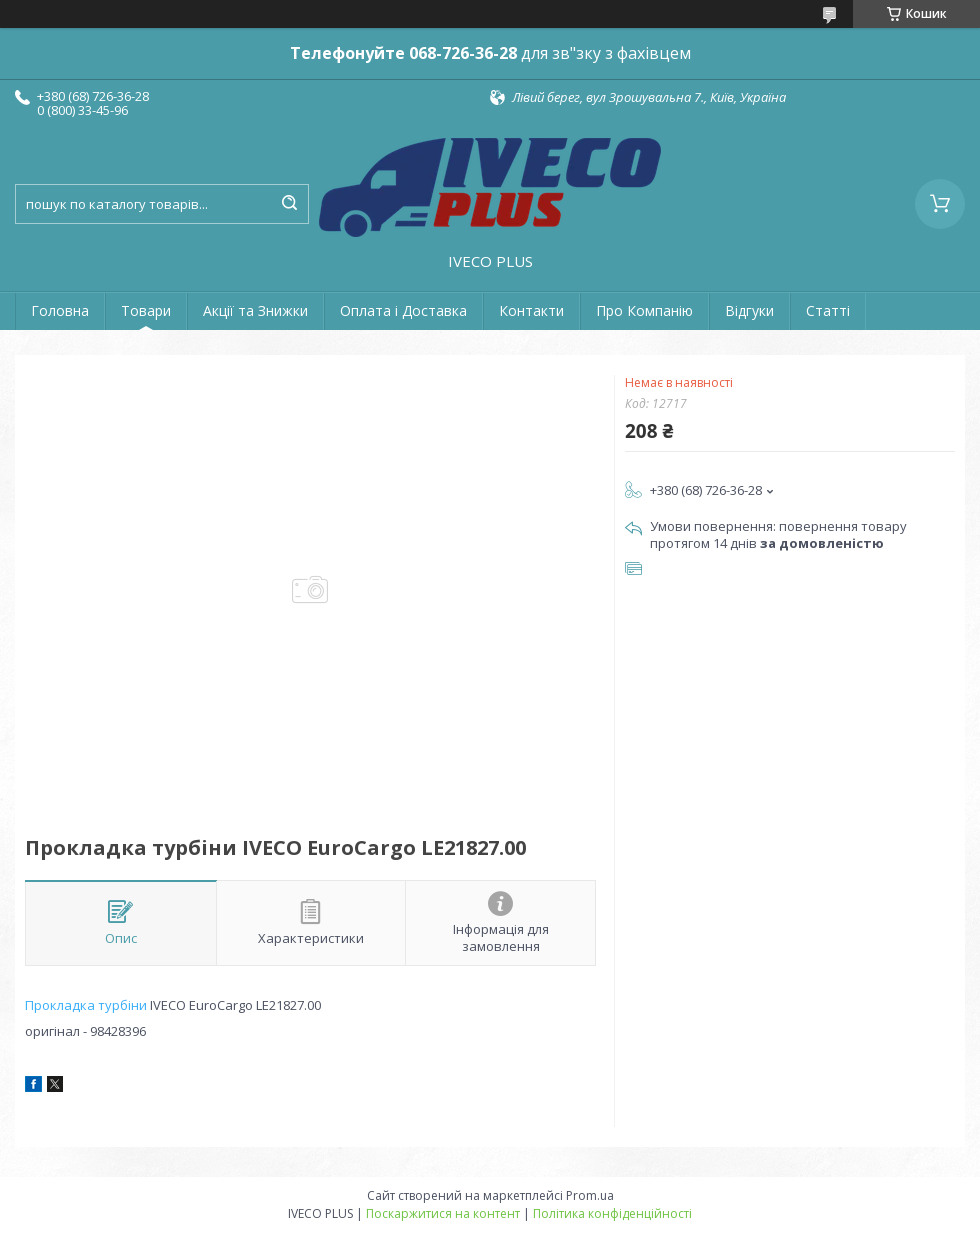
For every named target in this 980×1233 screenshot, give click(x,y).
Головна (60, 310)
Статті (828, 310)
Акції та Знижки (255, 310)
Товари (146, 310)
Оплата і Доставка (403, 310)
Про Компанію (644, 310)
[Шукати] (289, 204)
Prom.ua (590, 1195)
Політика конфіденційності (612, 1213)
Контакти (531, 310)
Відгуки (749, 310)
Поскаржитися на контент (443, 1213)
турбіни (122, 1005)
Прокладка (60, 1005)
